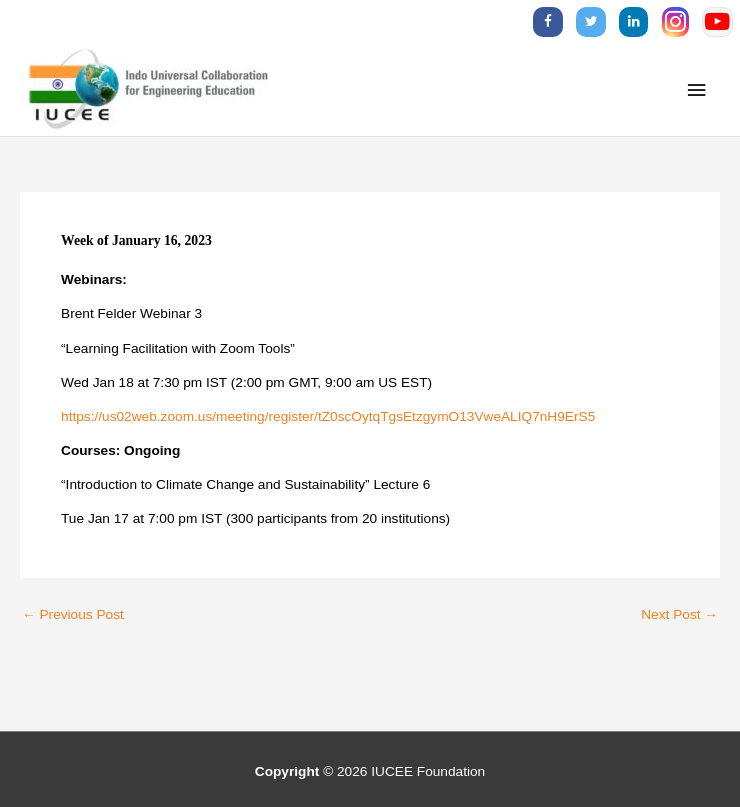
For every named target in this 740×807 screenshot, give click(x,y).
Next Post (679, 615)
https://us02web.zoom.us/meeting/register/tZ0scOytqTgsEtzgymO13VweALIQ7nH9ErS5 (328, 416)
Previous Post (73, 615)
